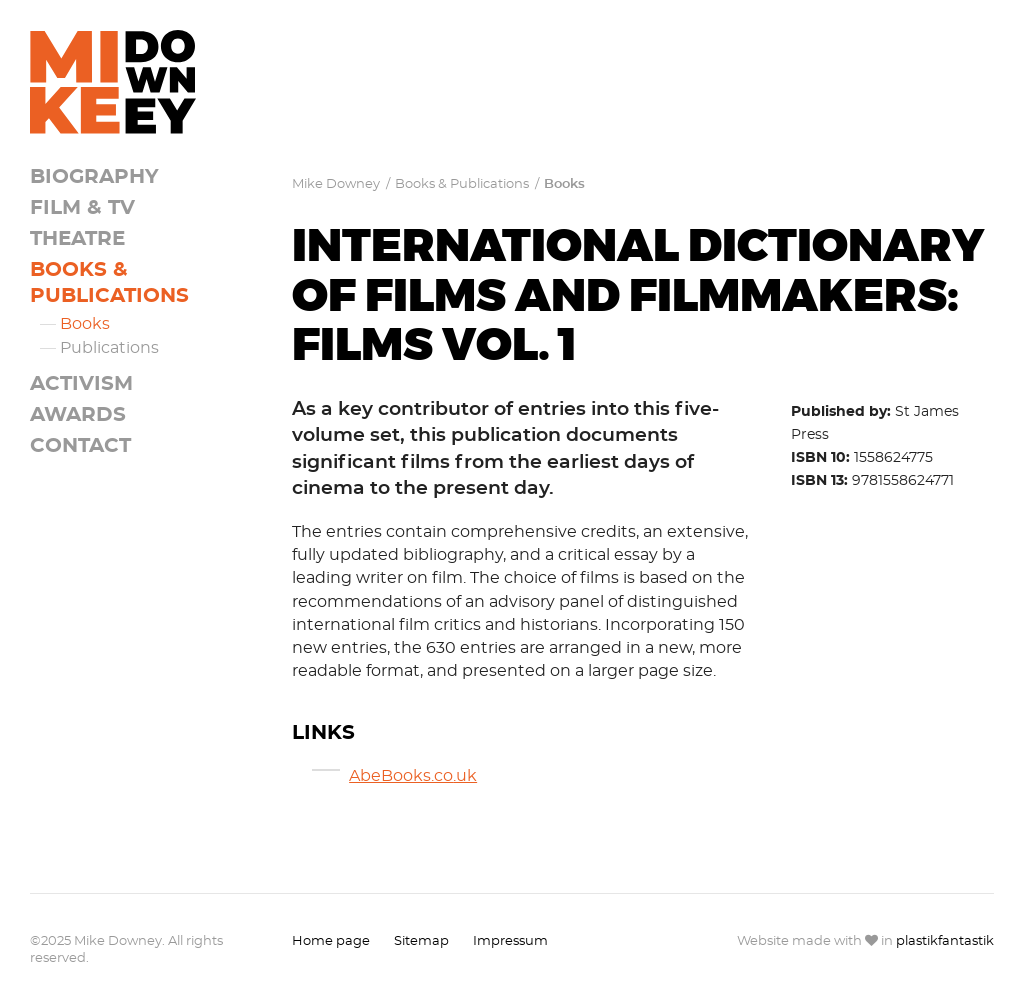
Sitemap (421, 941)
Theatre (77, 239)
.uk (465, 776)
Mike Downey (336, 184)
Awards (78, 415)
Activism (81, 384)
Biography (94, 177)
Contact (80, 446)
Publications (109, 348)
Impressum (510, 941)
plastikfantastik (945, 941)
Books (85, 324)
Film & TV (82, 208)
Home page (331, 941)
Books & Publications (462, 184)
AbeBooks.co (401, 776)
